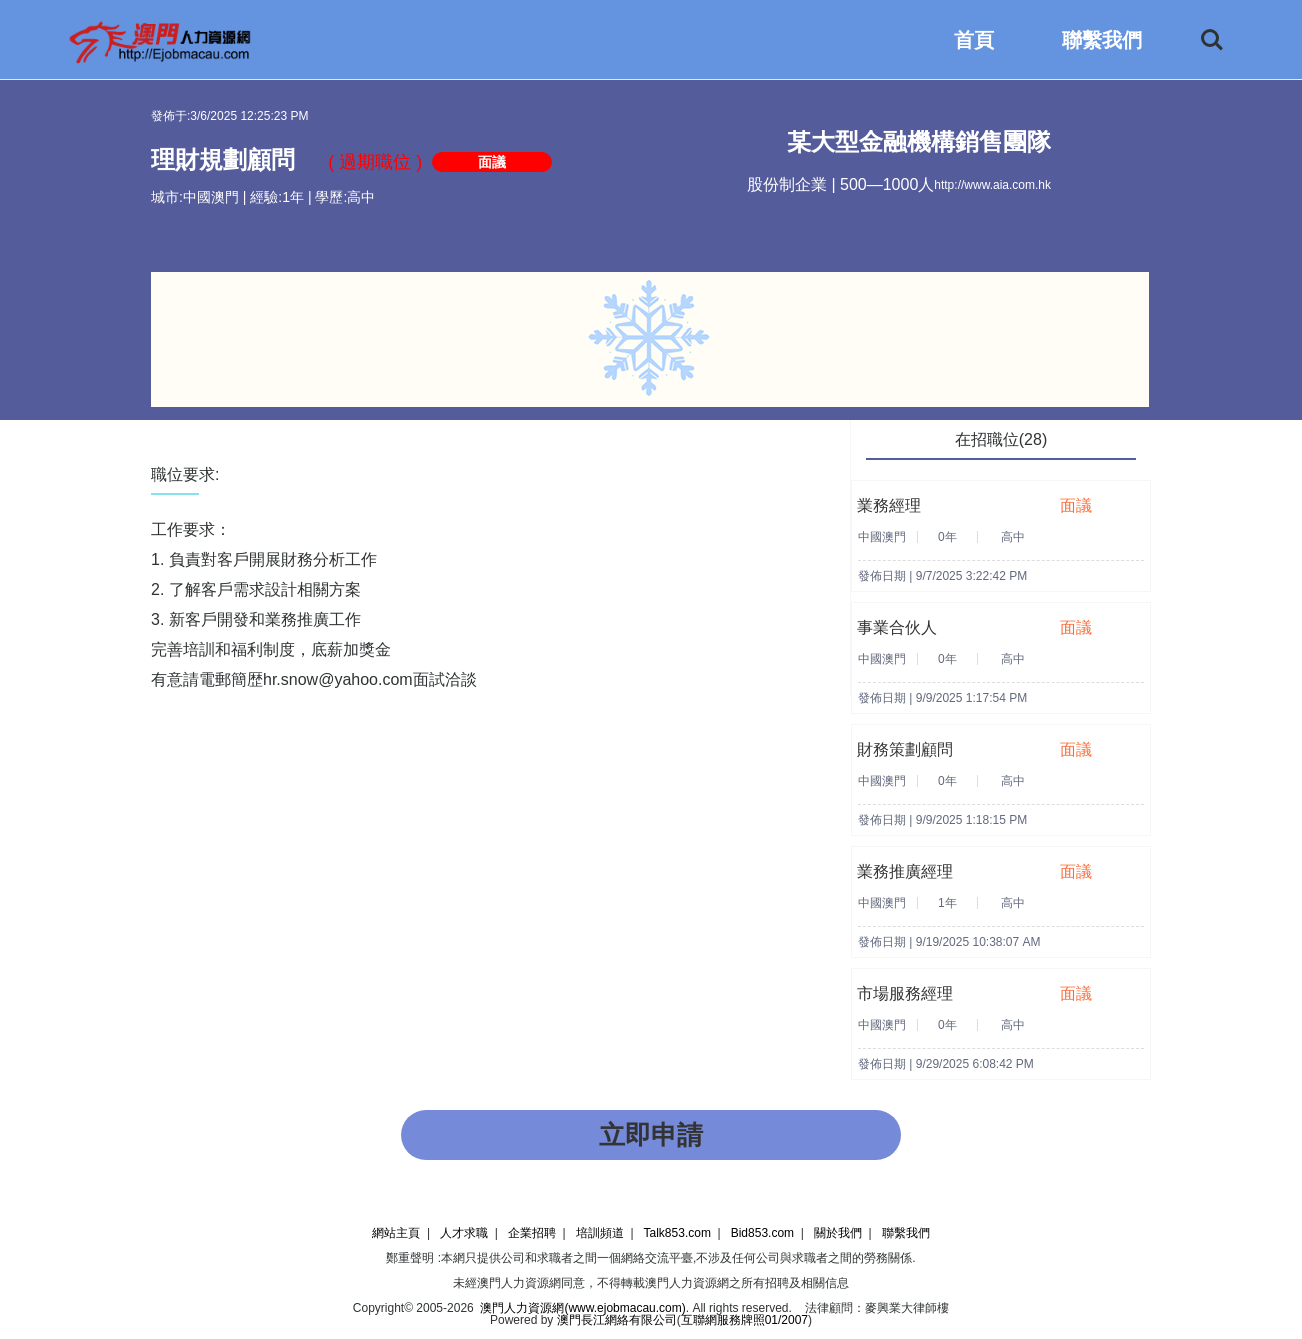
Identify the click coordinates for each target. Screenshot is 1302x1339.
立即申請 (651, 1135)
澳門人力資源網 (519, 1283)
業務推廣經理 (905, 871)
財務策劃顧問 (905, 749)
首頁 (974, 40)
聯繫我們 (1102, 40)
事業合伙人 (897, 627)
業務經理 (889, 505)
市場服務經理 (905, 993)
